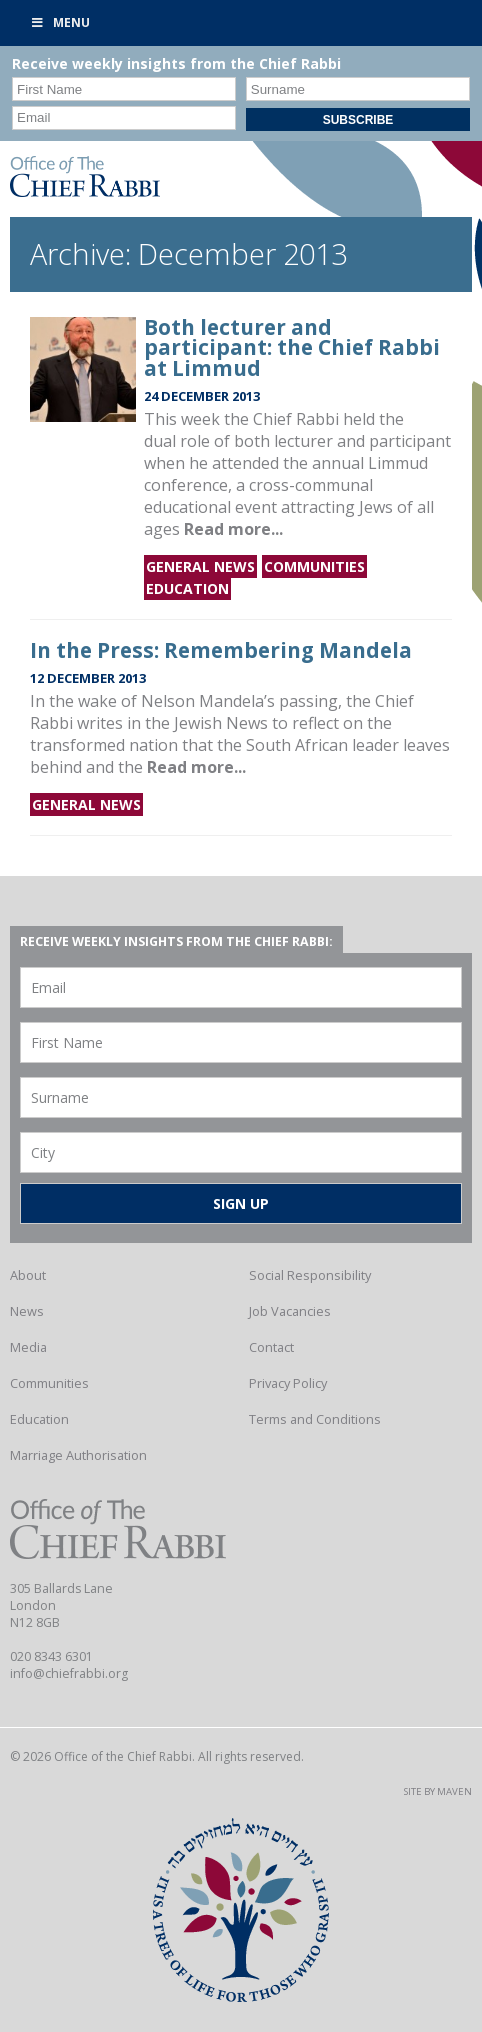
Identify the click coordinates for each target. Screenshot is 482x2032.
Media (28, 1347)
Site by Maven (438, 1791)
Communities (314, 566)
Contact (271, 1347)
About (28, 1275)
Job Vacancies (290, 1311)
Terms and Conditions (315, 1419)
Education (187, 588)
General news (200, 566)
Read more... (233, 529)
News (27, 1311)
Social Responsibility (310, 1275)
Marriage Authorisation (78, 1455)
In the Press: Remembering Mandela (221, 650)
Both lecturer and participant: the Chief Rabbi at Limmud (292, 348)
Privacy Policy (288, 1383)
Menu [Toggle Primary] (60, 22)
